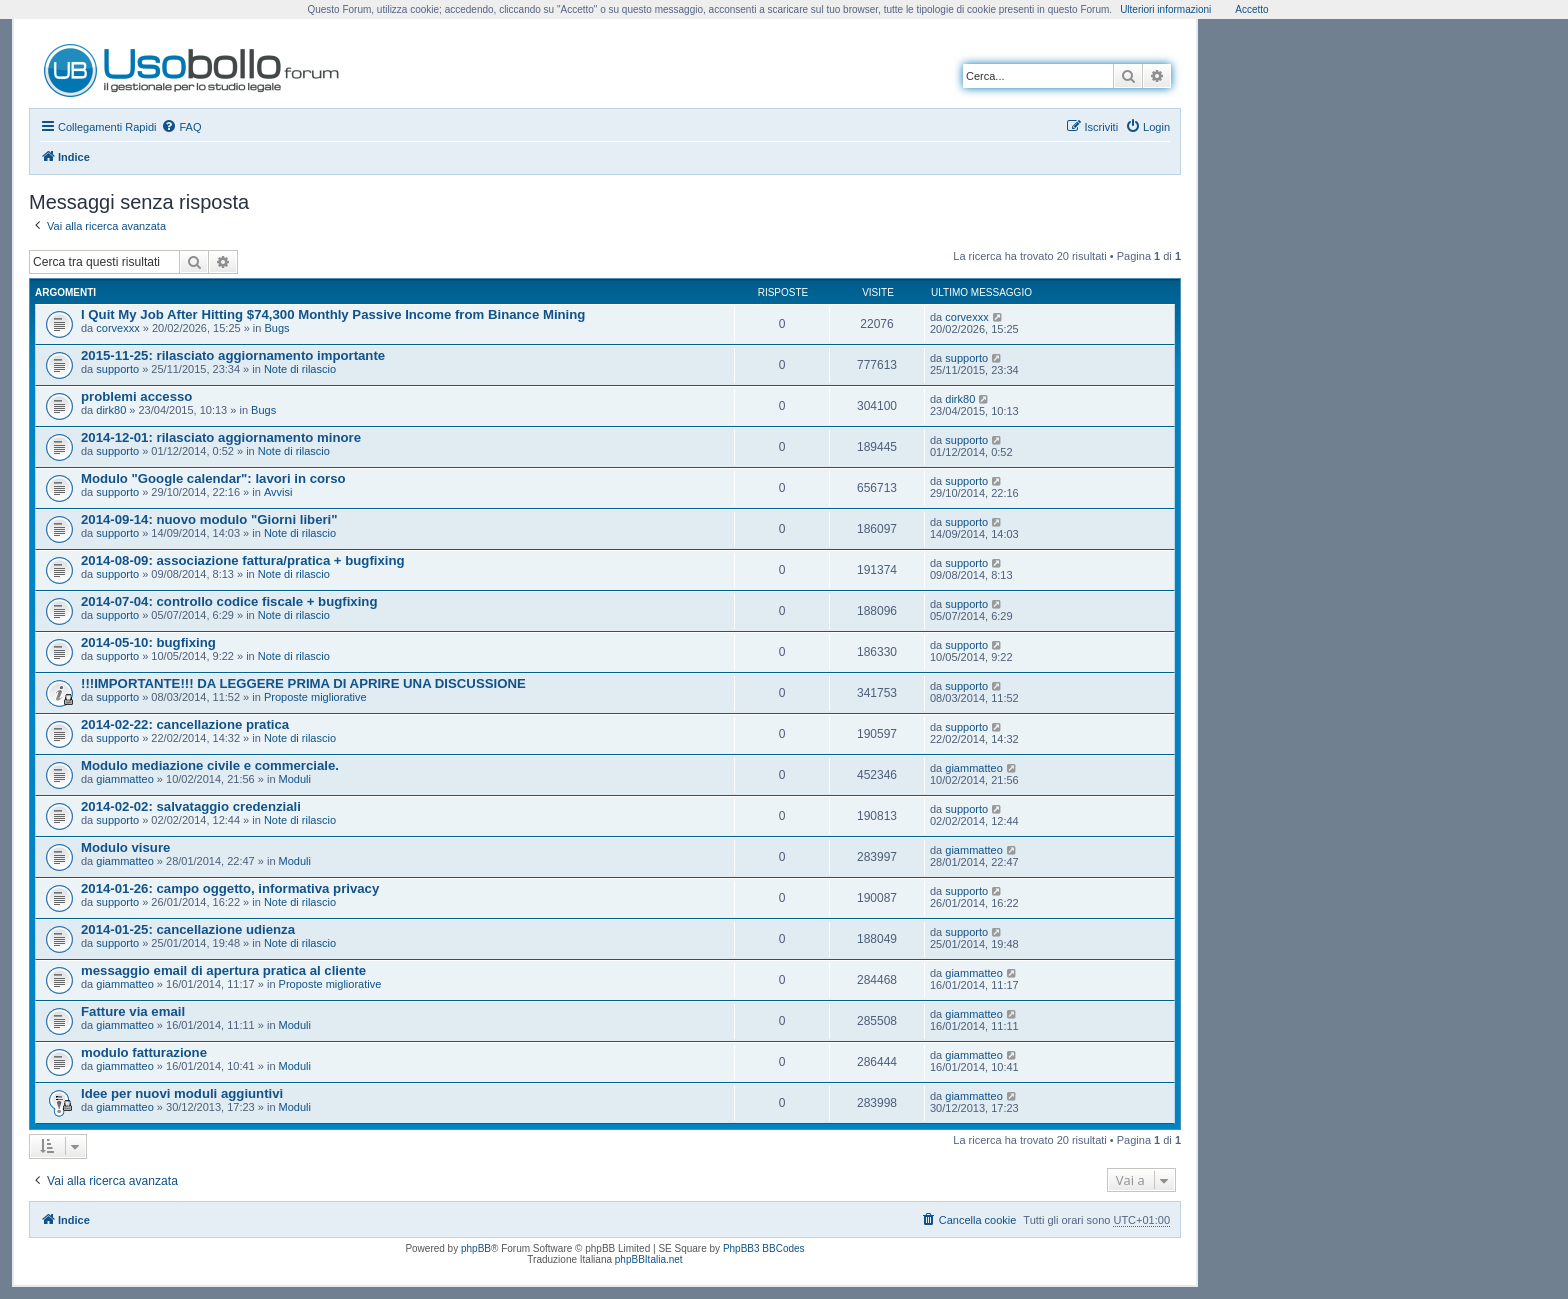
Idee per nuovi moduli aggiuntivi (182, 1093)
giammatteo (124, 779)
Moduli (295, 779)
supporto (117, 369)
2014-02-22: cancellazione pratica (185, 724)
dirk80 (111, 410)
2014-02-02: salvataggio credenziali (191, 806)
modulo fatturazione (144, 1052)
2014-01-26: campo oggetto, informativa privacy (230, 888)
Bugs (277, 328)
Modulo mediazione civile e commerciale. (210, 765)
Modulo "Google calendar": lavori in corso (213, 478)
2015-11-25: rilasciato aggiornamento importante (233, 355)
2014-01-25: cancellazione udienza (188, 929)
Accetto (1251, 9)
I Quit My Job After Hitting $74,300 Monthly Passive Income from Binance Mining (333, 314)
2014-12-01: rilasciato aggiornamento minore (221, 437)
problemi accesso (136, 396)
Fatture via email (133, 1011)
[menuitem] (181, 127)
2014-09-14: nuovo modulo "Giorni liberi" (209, 519)
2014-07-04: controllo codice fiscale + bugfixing (229, 601)
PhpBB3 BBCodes (764, 1248)
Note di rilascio (300, 369)
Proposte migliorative (315, 697)
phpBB (476, 1248)
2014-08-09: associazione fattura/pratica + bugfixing (243, 560)
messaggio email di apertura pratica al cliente (223, 970)
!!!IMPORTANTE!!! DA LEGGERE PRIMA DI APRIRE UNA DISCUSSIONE (303, 683)
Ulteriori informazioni (1165, 9)
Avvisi (278, 492)
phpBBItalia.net (649, 1259)
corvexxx (117, 328)
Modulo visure (125, 847)
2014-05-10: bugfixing (148, 642)
